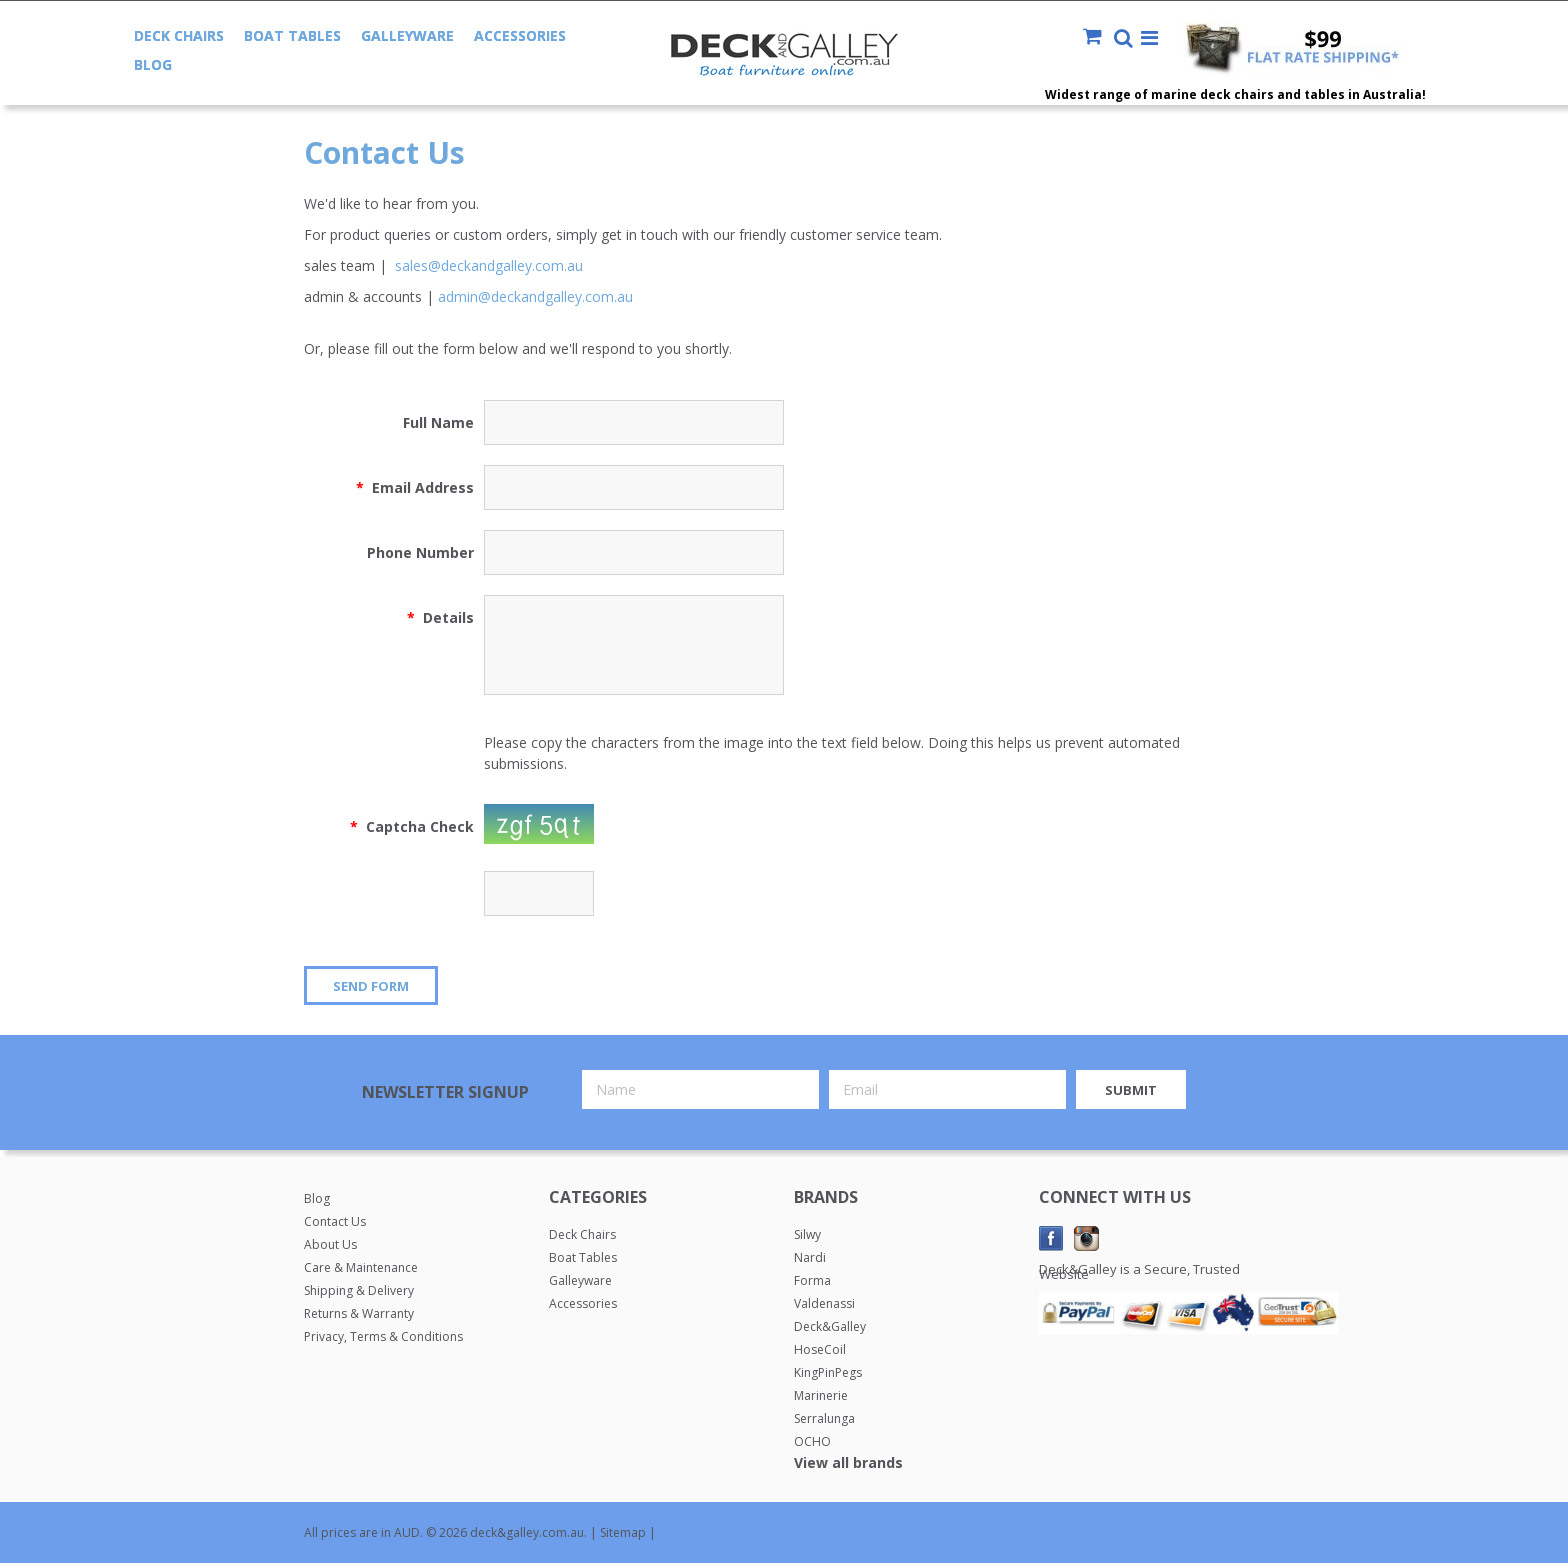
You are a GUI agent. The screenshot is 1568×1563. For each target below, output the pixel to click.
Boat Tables (292, 35)
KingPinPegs (828, 1372)
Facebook (1051, 1238)
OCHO (812, 1441)
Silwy (807, 1234)
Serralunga (824, 1418)
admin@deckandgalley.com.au (535, 296)
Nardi (810, 1257)
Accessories (520, 35)
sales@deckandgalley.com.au (489, 265)
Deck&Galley (830, 1326)
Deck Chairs (179, 35)
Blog (153, 64)
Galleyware (407, 35)
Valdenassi (824, 1303)
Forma (812, 1280)
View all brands (848, 1462)
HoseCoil (820, 1349)
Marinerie (821, 1395)
